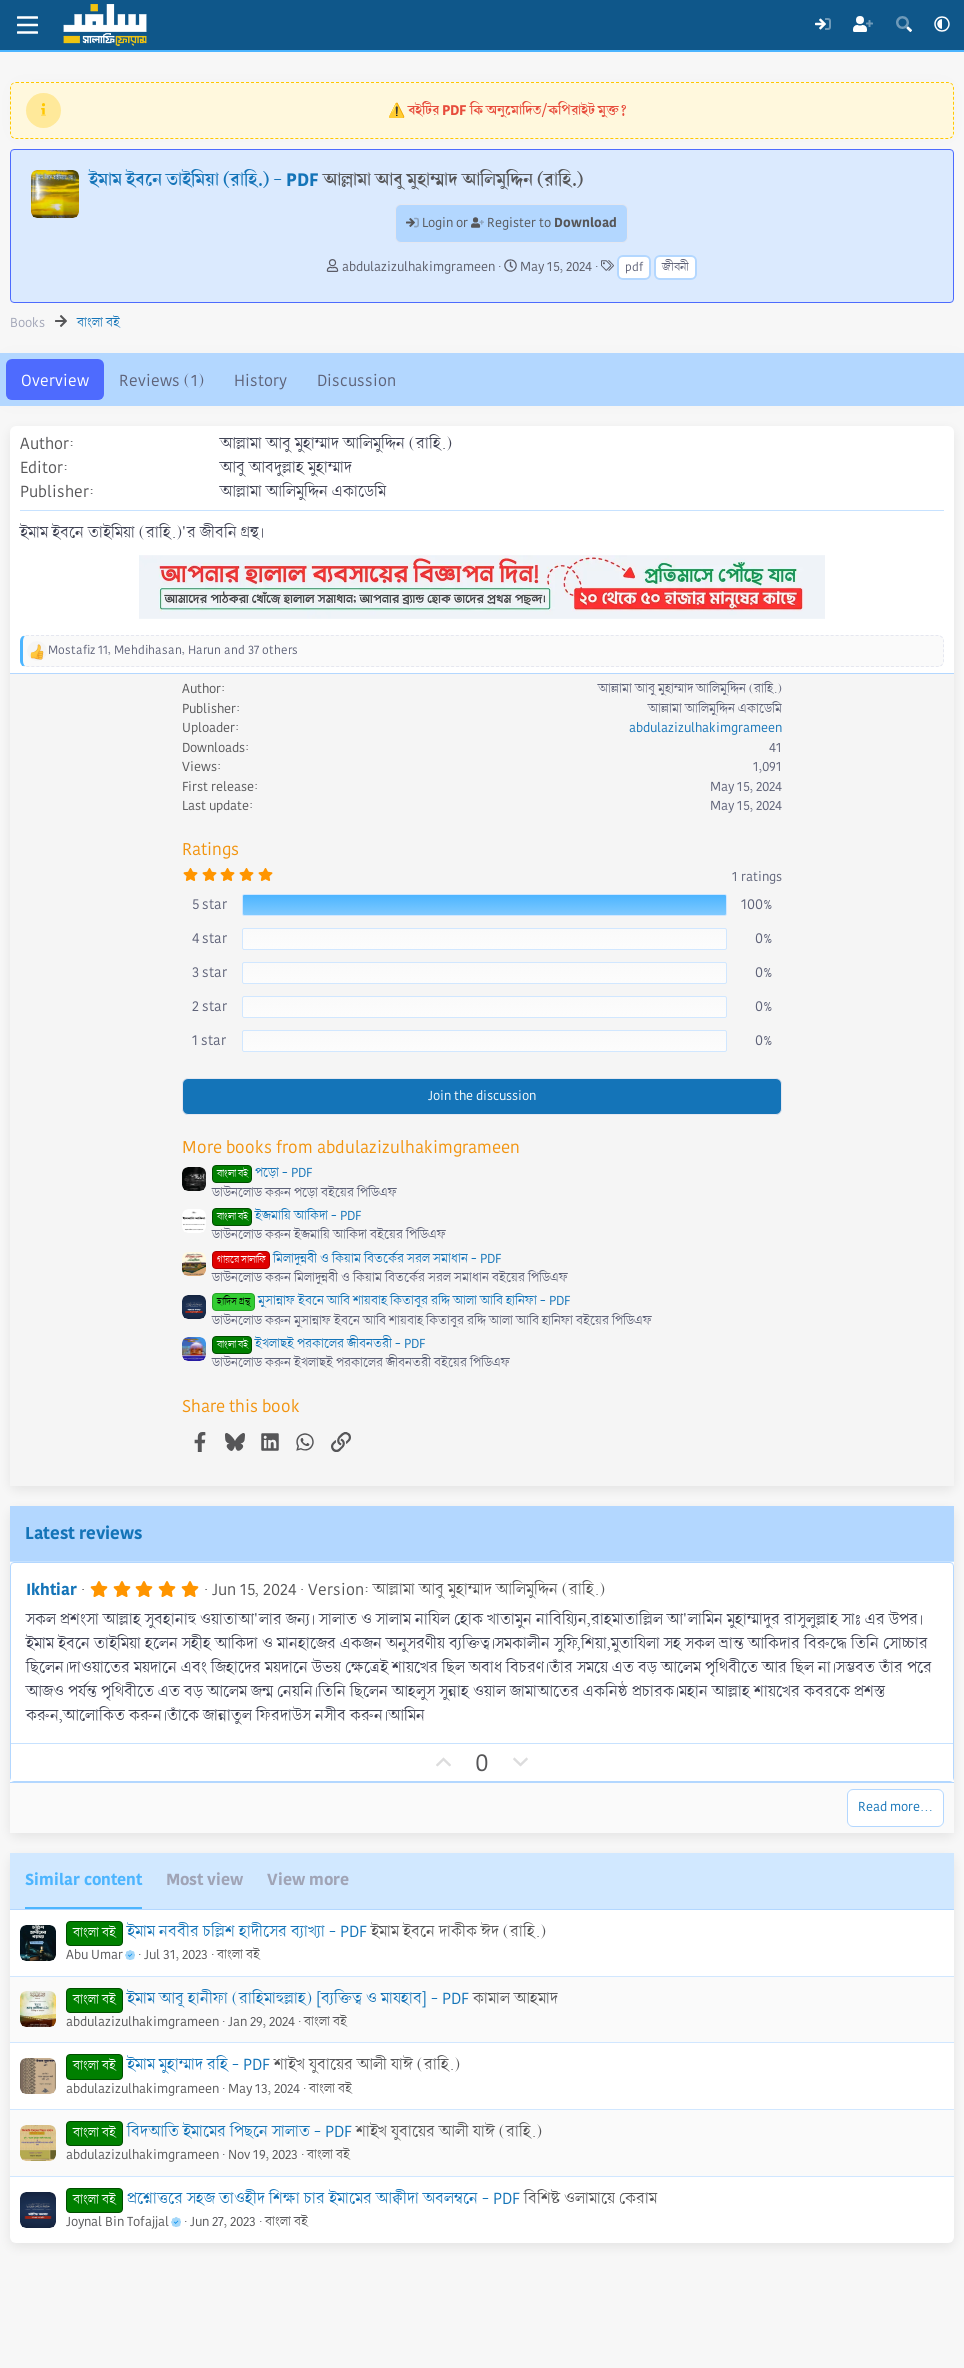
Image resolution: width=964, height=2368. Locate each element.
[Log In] (822, 25)
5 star (209, 904)
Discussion (356, 380)
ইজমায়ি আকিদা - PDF (286, 1216)
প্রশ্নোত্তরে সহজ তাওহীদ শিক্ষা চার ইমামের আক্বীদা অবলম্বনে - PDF (323, 2198)
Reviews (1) (161, 380)
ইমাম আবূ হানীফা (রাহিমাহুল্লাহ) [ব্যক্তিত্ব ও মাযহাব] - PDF (298, 1998)
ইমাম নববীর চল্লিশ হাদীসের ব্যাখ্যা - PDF (247, 1931)
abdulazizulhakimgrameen (418, 267)
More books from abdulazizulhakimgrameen (351, 1147)
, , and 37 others (173, 650)
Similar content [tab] (83, 1879)
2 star (209, 1006)
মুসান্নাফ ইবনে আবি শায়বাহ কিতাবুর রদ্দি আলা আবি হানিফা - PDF (391, 1301)
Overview (55, 380)
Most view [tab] (204, 1879)
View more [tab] (308, 1879)
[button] (942, 25)
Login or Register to (511, 223)
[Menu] (27, 25)
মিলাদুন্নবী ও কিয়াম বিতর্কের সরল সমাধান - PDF (356, 1259)
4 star (209, 938)
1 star (209, 1040)
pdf (634, 267)
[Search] (903, 25)
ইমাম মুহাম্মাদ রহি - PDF (198, 2064)
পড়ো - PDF (262, 1173)
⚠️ (507, 110)
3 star (209, 972)
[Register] (863, 25)
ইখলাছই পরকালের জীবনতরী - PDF (318, 1344)
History (260, 380)
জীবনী (675, 267)
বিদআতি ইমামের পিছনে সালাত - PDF (239, 2131)
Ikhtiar (51, 1589)
